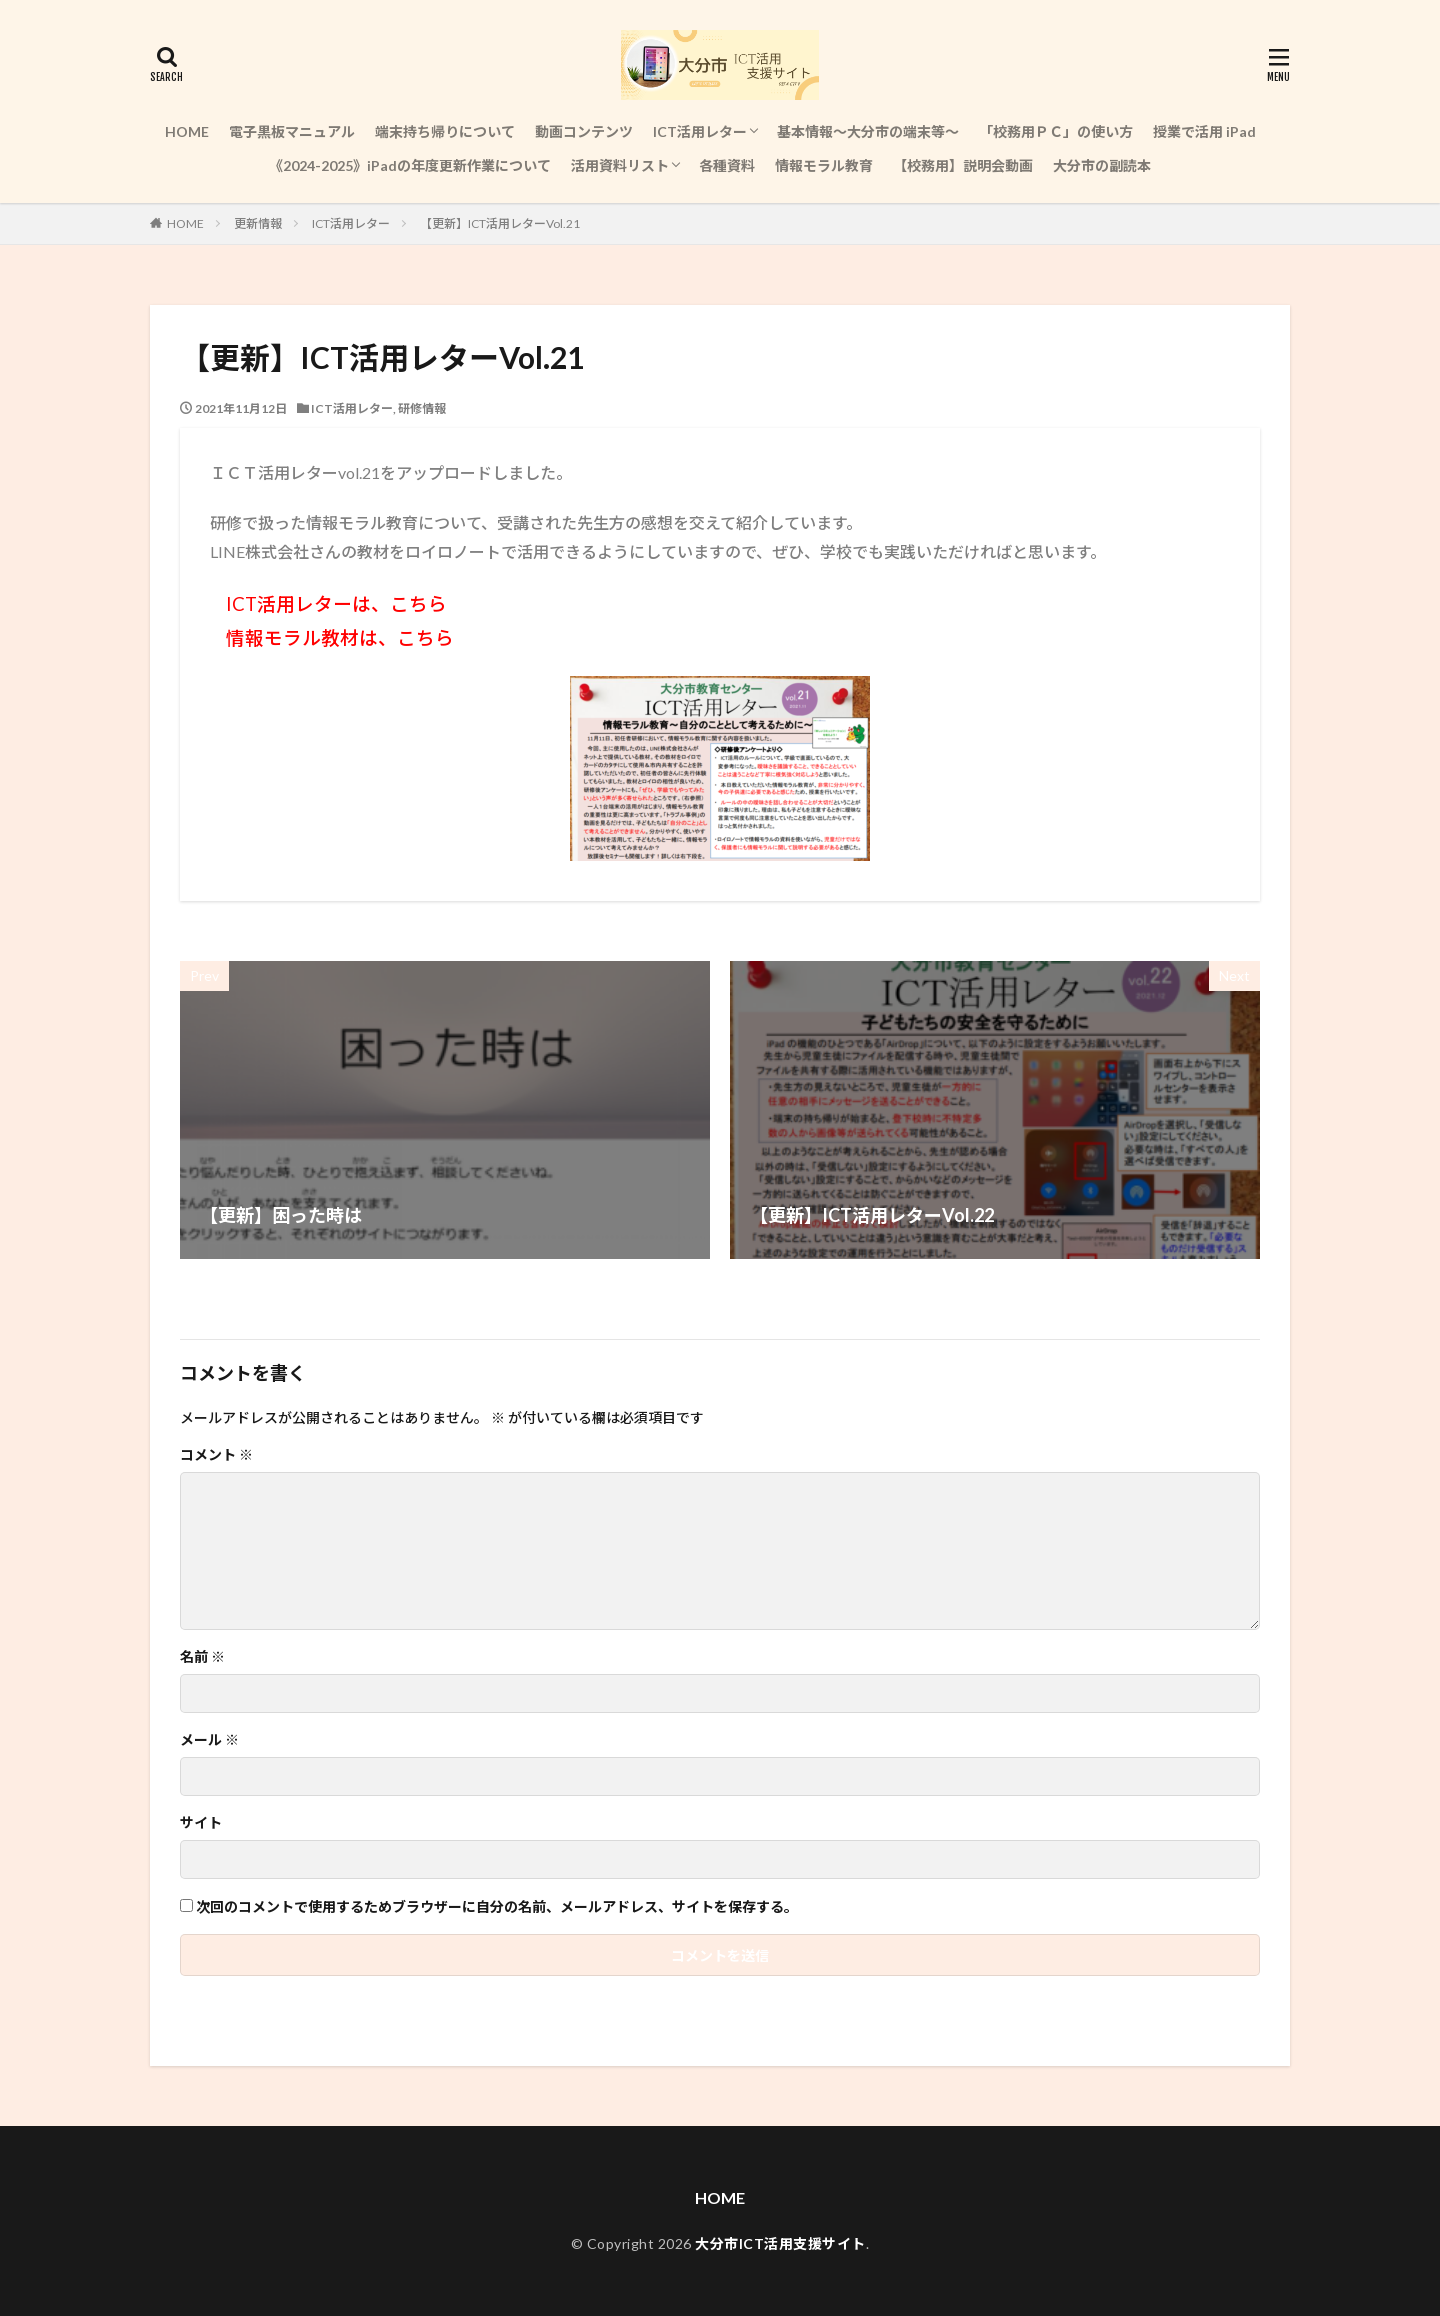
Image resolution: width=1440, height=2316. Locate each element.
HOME (187, 131)
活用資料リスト (620, 165)
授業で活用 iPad (1204, 131)
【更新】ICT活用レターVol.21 (500, 223)
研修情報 (422, 408)
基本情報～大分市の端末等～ (868, 131)
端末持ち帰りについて (445, 131)
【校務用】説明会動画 (963, 165)
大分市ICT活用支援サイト (780, 2243)
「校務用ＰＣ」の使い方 (1056, 131)
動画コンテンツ (584, 131)
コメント (216, 1455)
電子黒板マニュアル (292, 131)
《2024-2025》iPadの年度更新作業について (410, 165)
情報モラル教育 (824, 165)
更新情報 (258, 223)
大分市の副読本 (1102, 165)
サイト (201, 1823)
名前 (202, 1657)
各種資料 (727, 165)
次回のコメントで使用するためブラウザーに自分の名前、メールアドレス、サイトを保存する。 (497, 1907)
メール (209, 1740)
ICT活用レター (700, 131)
